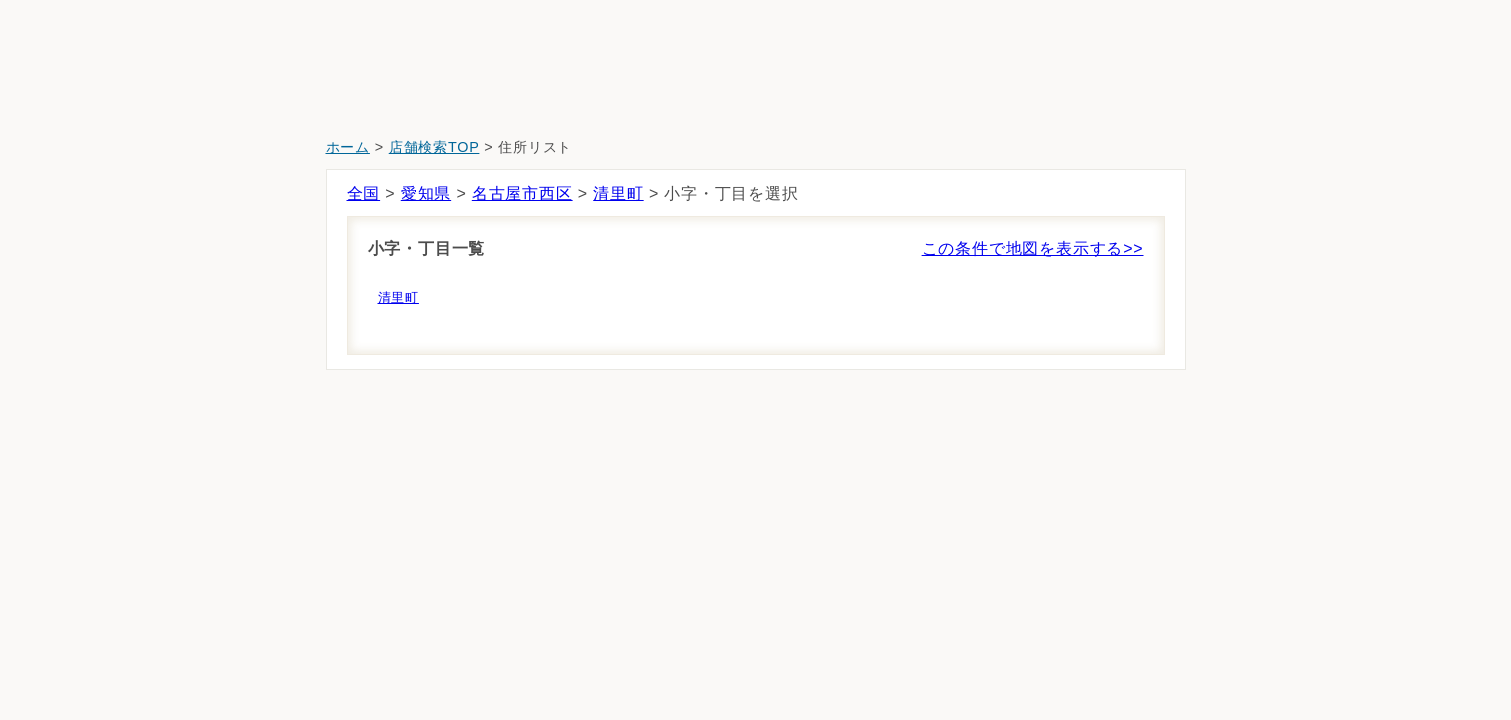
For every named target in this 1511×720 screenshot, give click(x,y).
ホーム (348, 147)
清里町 (618, 193)
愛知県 (426, 193)
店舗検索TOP (434, 147)
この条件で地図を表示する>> (1033, 248)
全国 (364, 193)
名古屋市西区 (522, 193)
